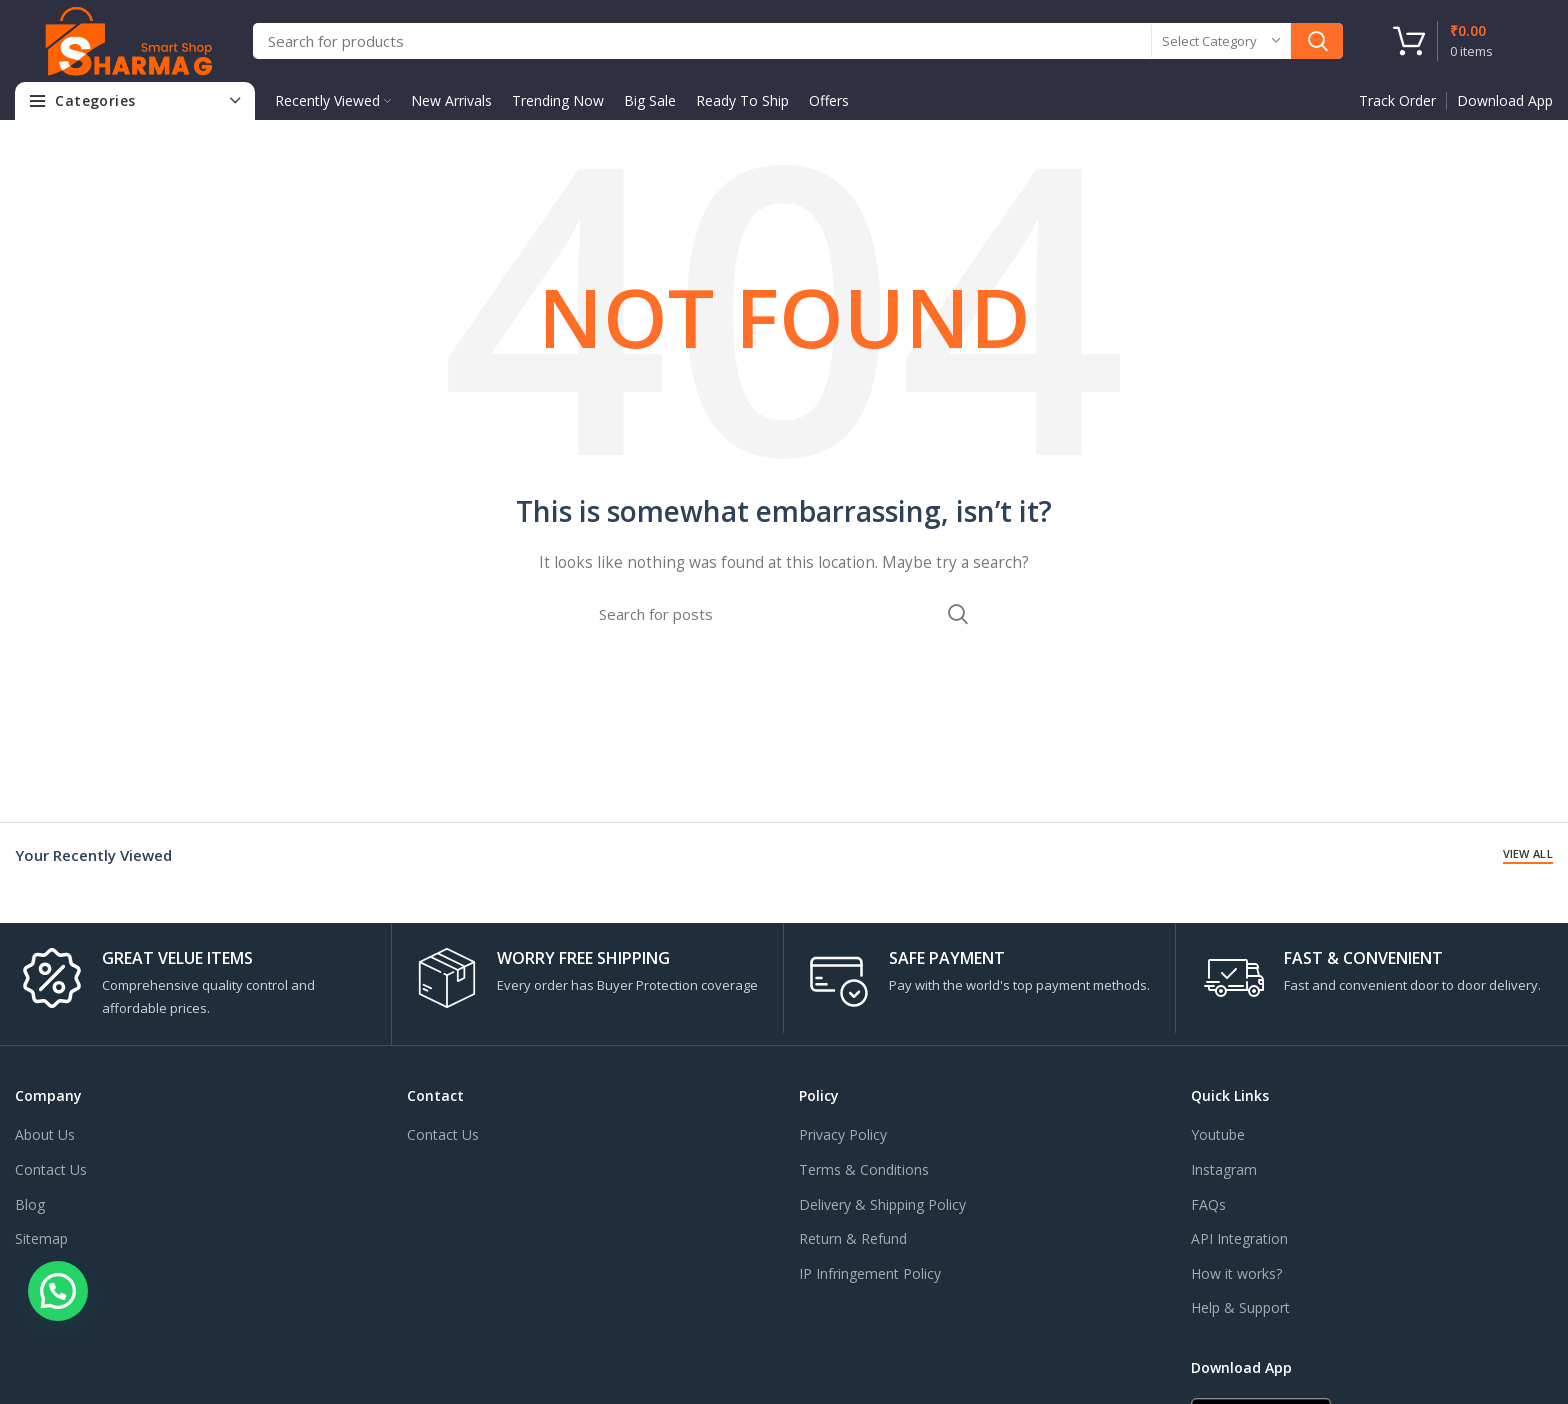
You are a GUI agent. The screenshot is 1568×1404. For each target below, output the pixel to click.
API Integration (1239, 1238)
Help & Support (1240, 1307)
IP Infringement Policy (870, 1273)
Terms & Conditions (864, 1169)
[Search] (798, 41)
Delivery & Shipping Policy (882, 1204)
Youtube (1218, 1134)
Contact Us (51, 1169)
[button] (58, 1291)
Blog (30, 1204)
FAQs (1208, 1204)
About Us (45, 1134)
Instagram (1224, 1169)
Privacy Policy (843, 1134)
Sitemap (41, 1238)
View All (1528, 853)
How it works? (1236, 1273)
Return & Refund (853, 1238)
